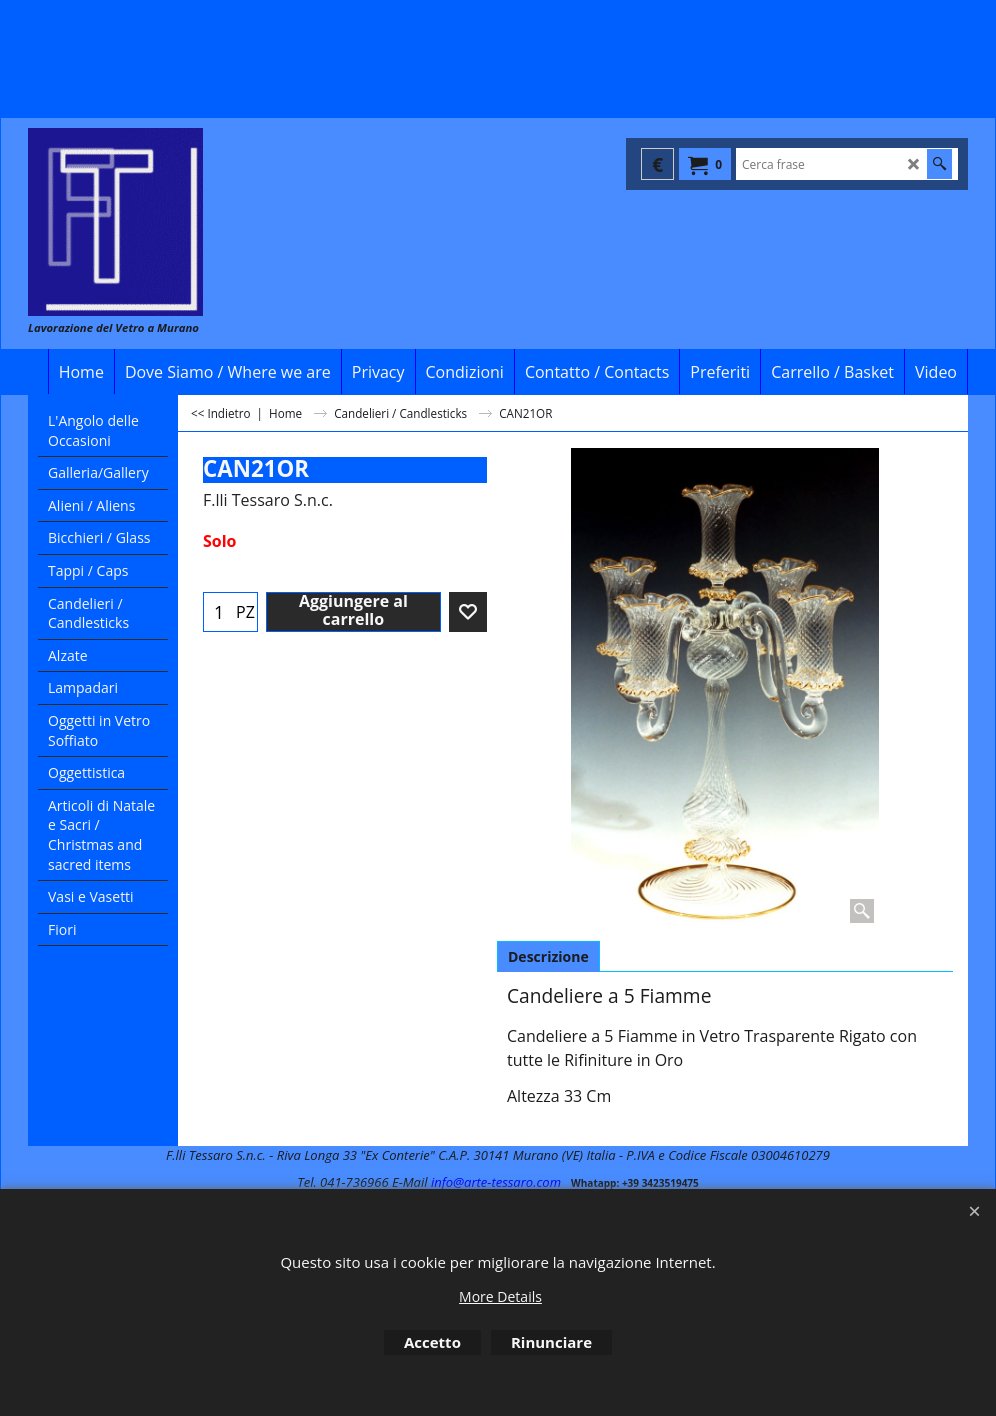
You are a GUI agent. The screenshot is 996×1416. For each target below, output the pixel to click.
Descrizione (548, 956)
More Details (500, 1296)
